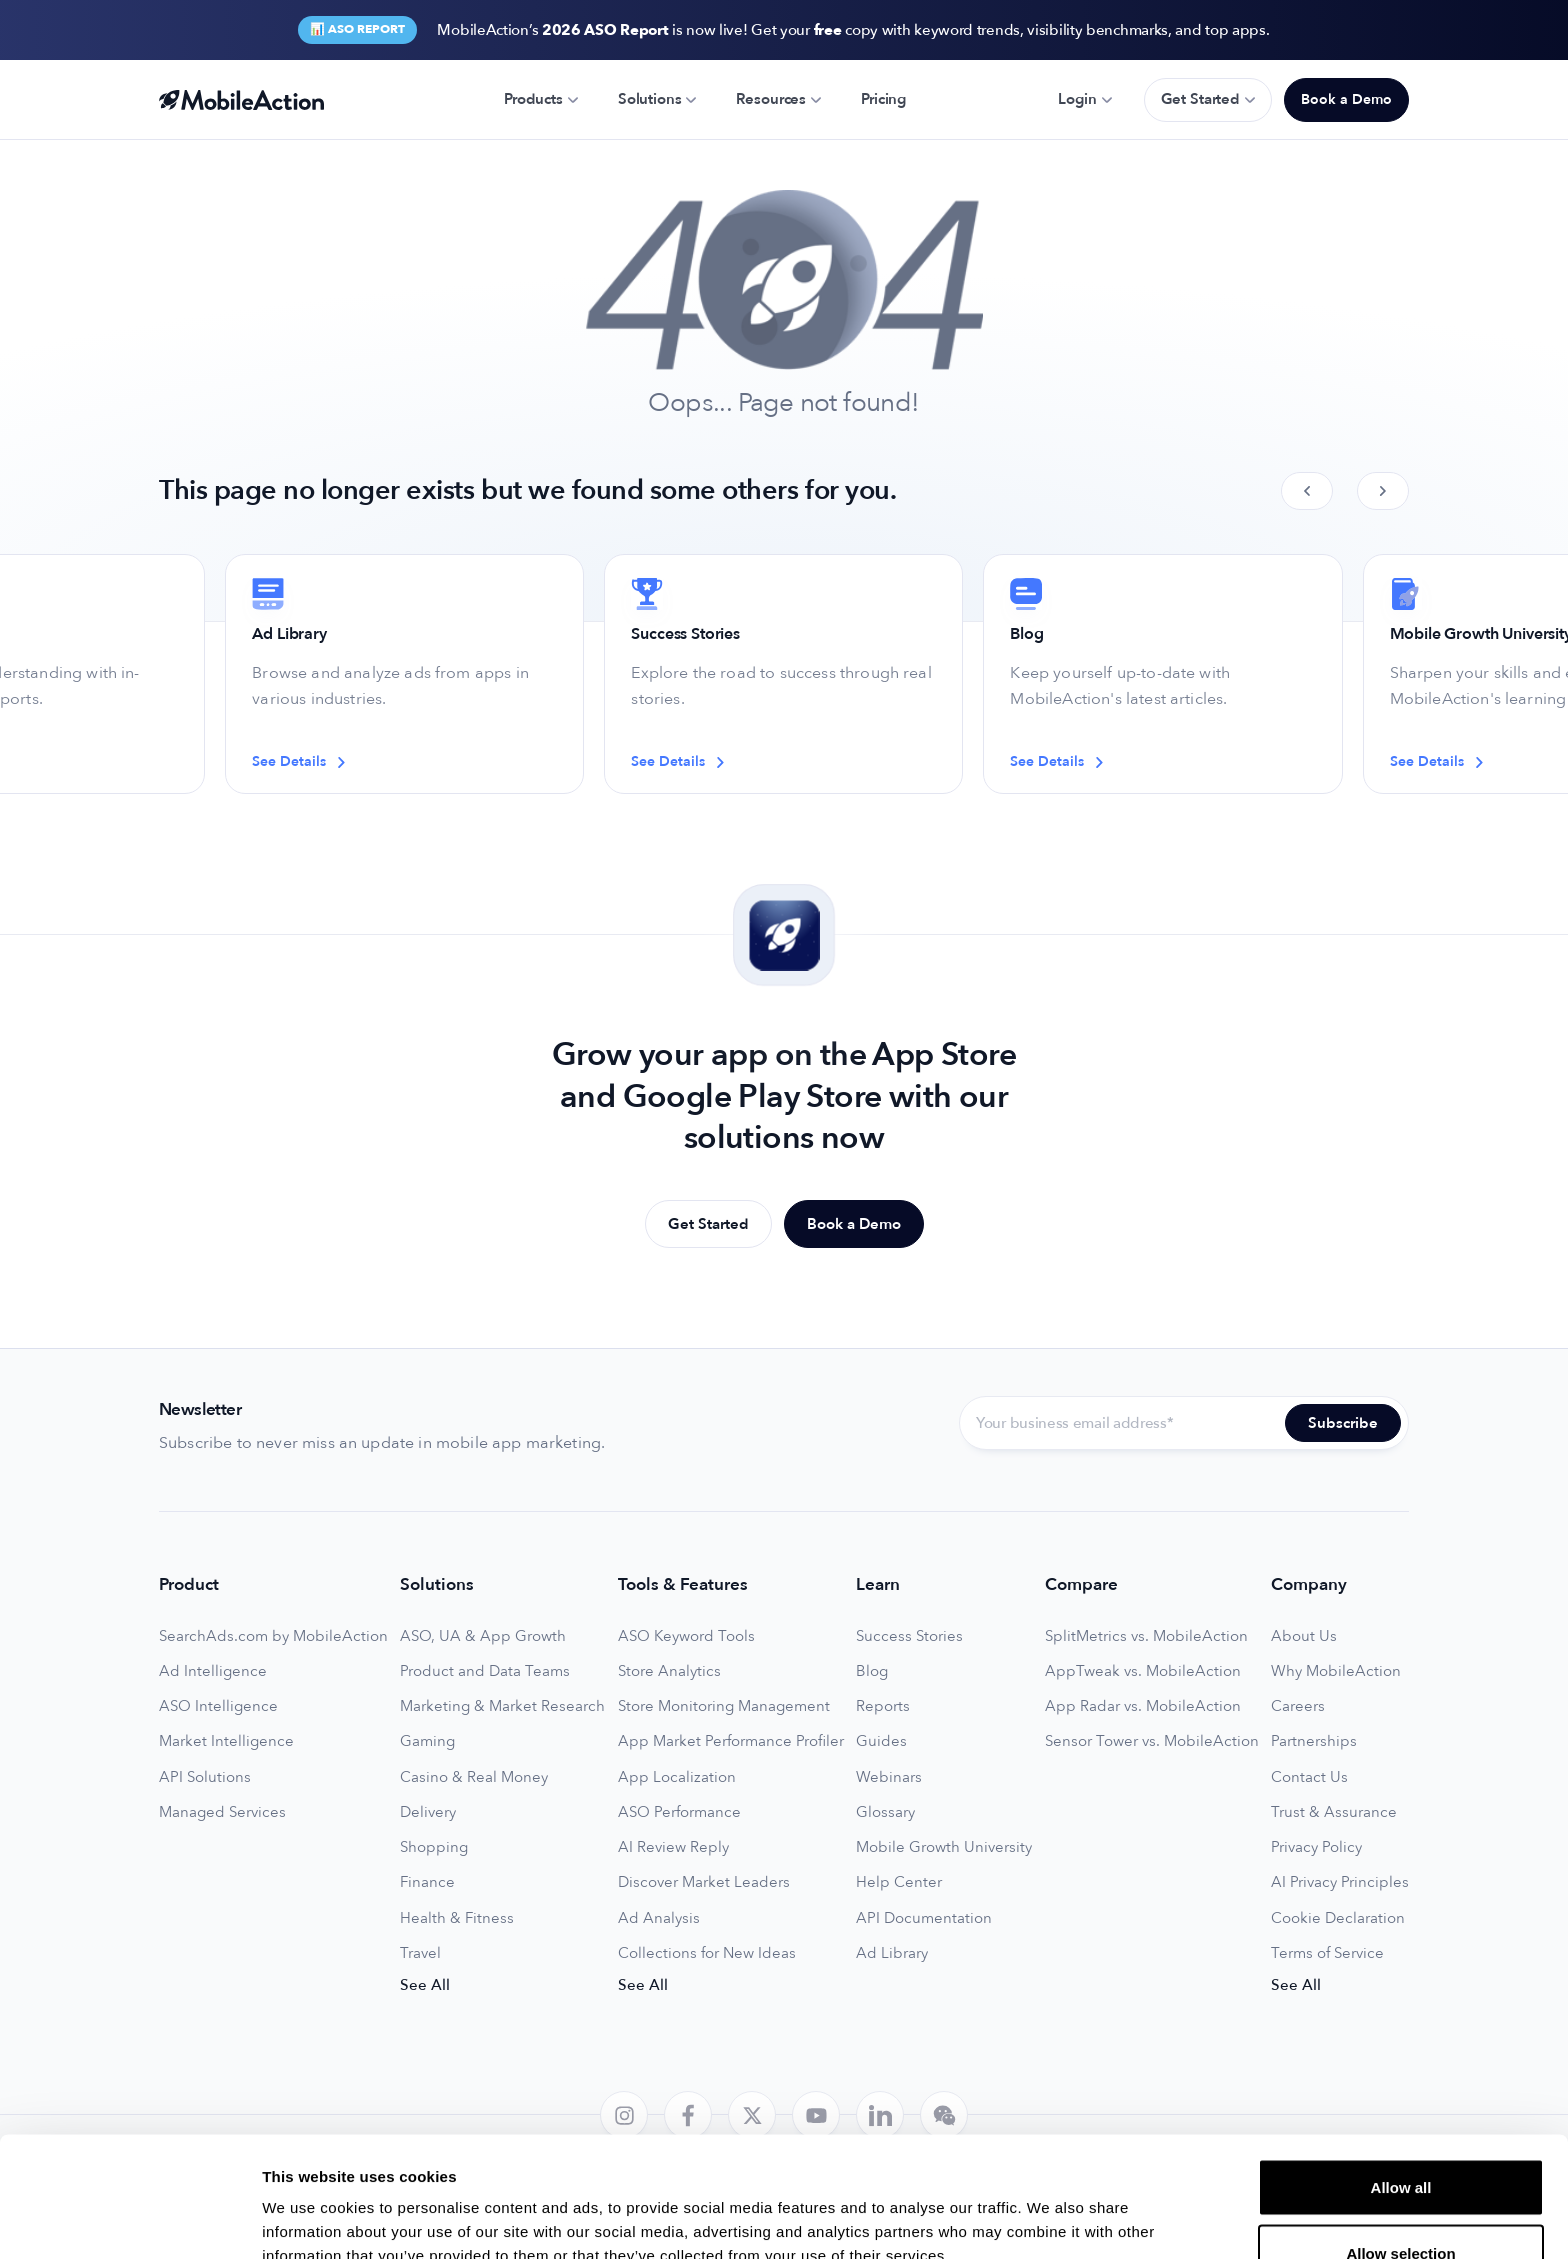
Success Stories (909, 1636)
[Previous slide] (1307, 491)
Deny (1401, 2205)
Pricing (883, 99)
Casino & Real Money (474, 1777)
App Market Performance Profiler (731, 1741)
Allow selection (1400, 2140)
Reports (883, 1706)
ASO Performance (679, 1812)
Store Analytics (669, 1671)
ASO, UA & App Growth (483, 1636)
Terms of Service (1327, 1953)
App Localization (677, 1777)
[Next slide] (1383, 491)
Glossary (885, 1812)
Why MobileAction (1336, 1671)
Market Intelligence (226, 1741)
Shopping (434, 1847)
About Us (1304, 1636)
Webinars (889, 1777)
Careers (1298, 1706)
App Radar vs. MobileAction (1143, 1706)
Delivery (428, 1812)
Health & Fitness (457, 1918)
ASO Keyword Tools (686, 1636)
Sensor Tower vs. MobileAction (1152, 1741)
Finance (427, 1882)
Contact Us (1309, 1777)
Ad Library (892, 1953)
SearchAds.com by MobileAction (273, 1636)
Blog (872, 1671)
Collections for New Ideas (707, 1953)
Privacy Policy (1316, 1847)
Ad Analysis (659, 1918)
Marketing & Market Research (502, 1706)
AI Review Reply (673, 1847)
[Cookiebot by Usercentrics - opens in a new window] (129, 2220)
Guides (881, 1741)
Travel (420, 1953)
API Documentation (924, 1918)
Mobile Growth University (944, 1847)
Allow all (1401, 2074)
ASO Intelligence (218, 1706)
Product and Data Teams (485, 1671)
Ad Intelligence (213, 1671)
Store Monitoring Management (724, 1706)
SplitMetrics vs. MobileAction (1146, 1636)
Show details (1049, 2207)
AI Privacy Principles (1340, 1882)
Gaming (427, 1741)
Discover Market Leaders (704, 1882)
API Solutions (205, 1777)
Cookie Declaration (1338, 1918)
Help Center (899, 1882)
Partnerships (1314, 1741)
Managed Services (222, 1812)
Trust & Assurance (1334, 1812)
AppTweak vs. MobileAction (1143, 1671)
